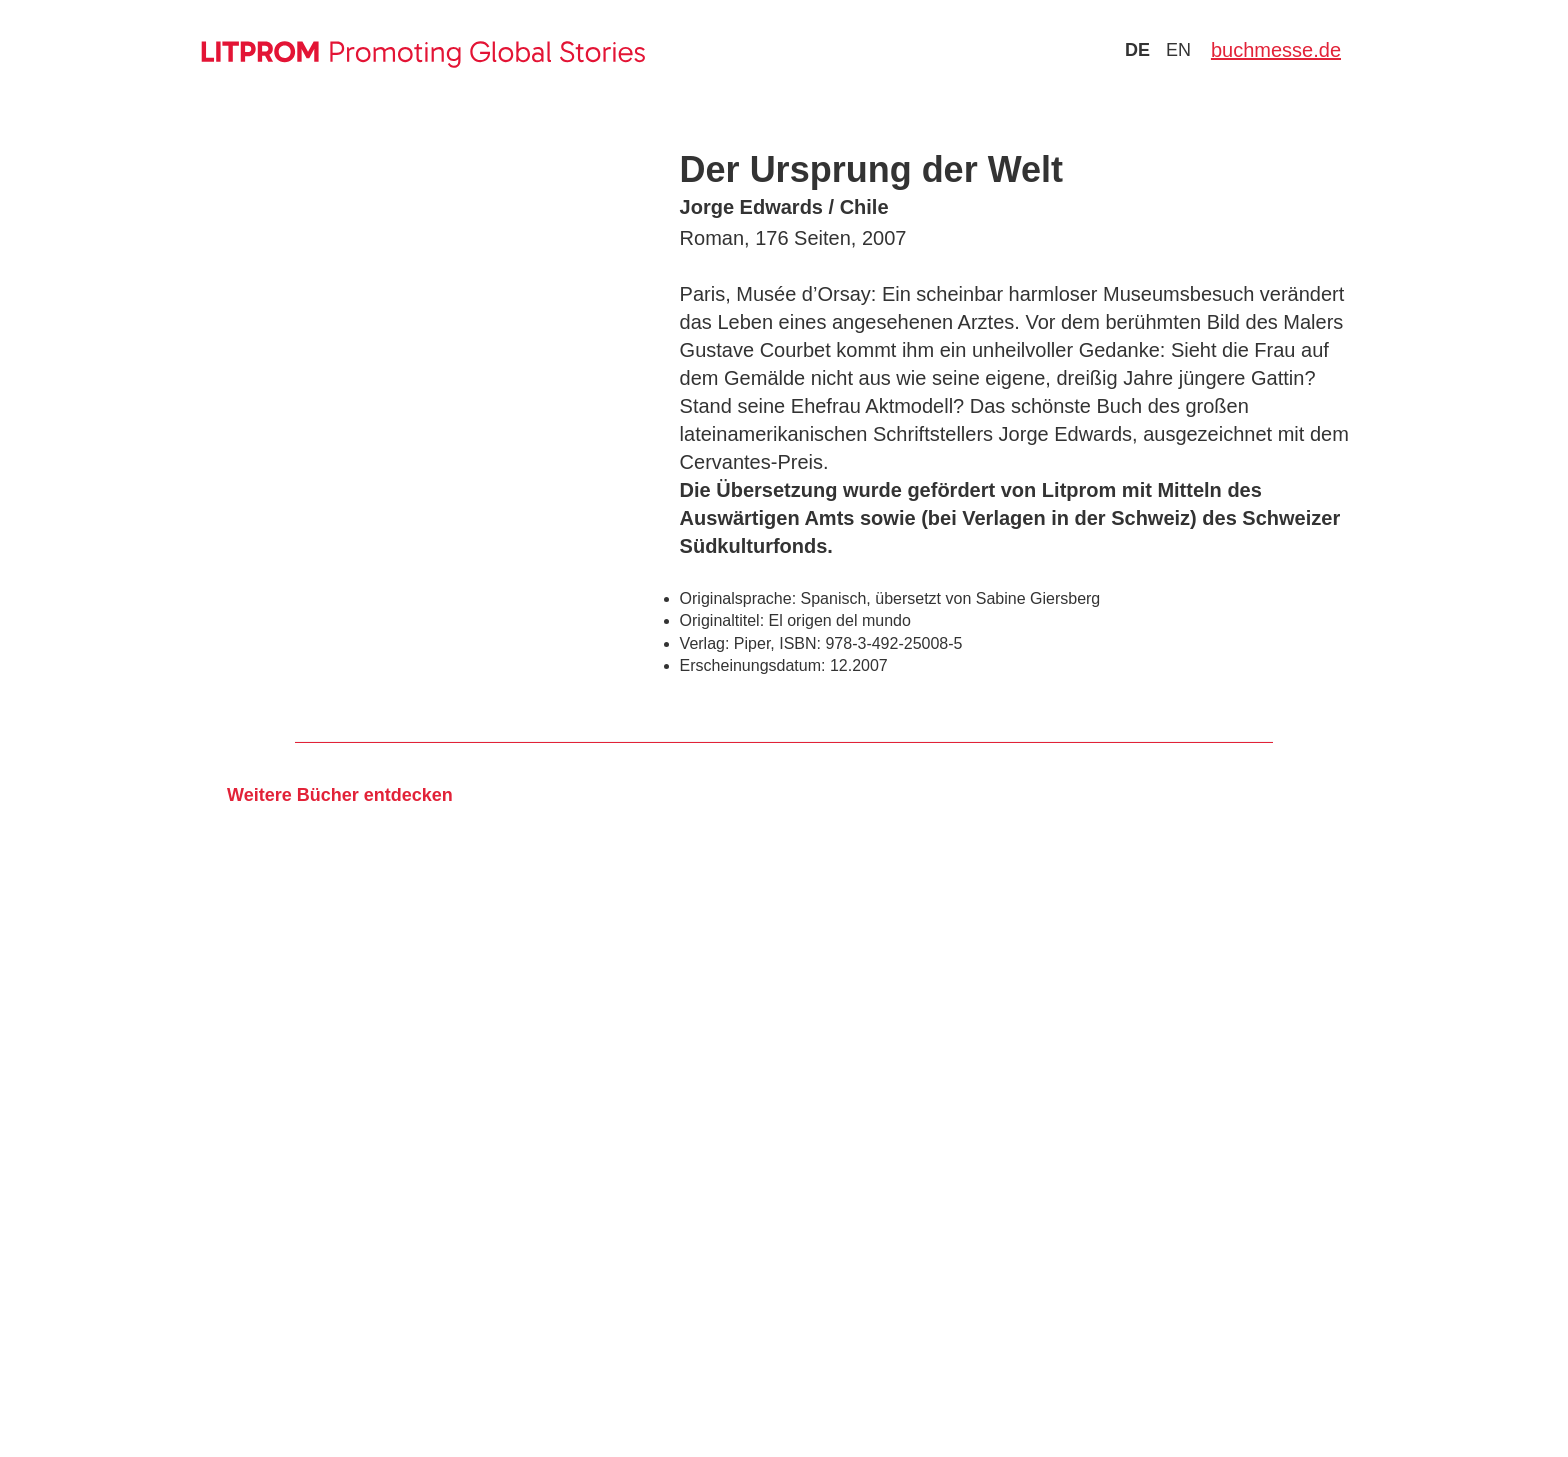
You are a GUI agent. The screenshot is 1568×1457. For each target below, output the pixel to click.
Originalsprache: (738, 598)
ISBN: (800, 643)
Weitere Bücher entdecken (340, 795)
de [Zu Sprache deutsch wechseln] (1137, 50)
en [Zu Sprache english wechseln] (1178, 50)
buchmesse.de (1276, 50)
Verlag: (705, 643)
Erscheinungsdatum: (753, 665)
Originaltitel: (722, 620)
